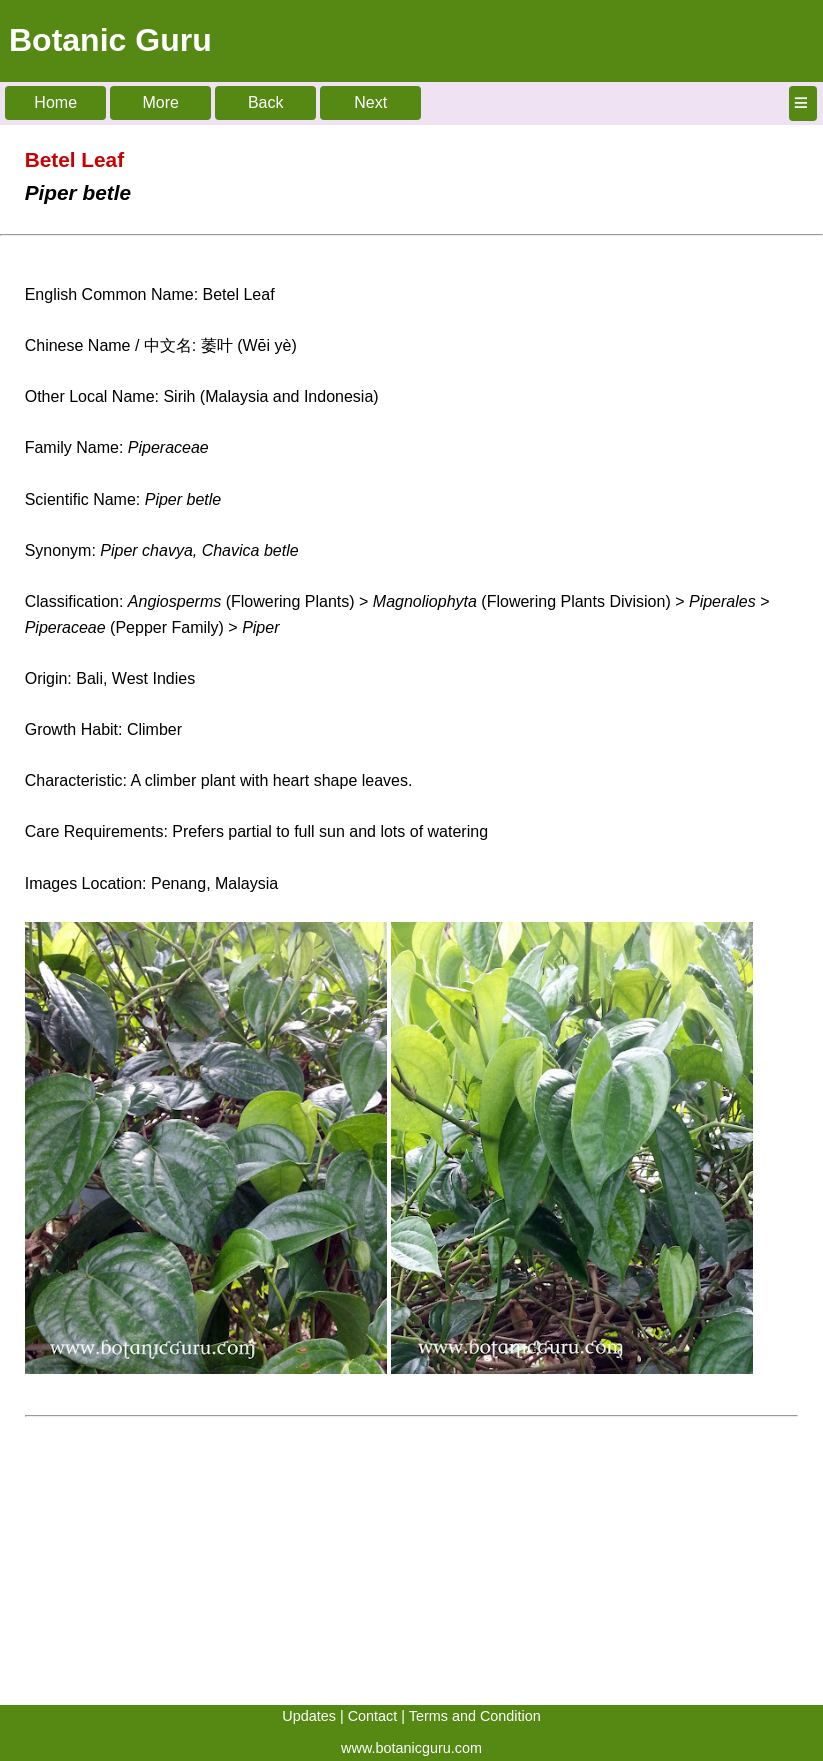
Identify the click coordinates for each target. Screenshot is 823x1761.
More (160, 102)
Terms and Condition (475, 1716)
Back (266, 102)
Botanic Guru (110, 40)
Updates (309, 1716)
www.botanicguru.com (411, 1748)
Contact (373, 1716)
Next (370, 102)
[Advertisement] (411, 1565)
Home (55, 102)
